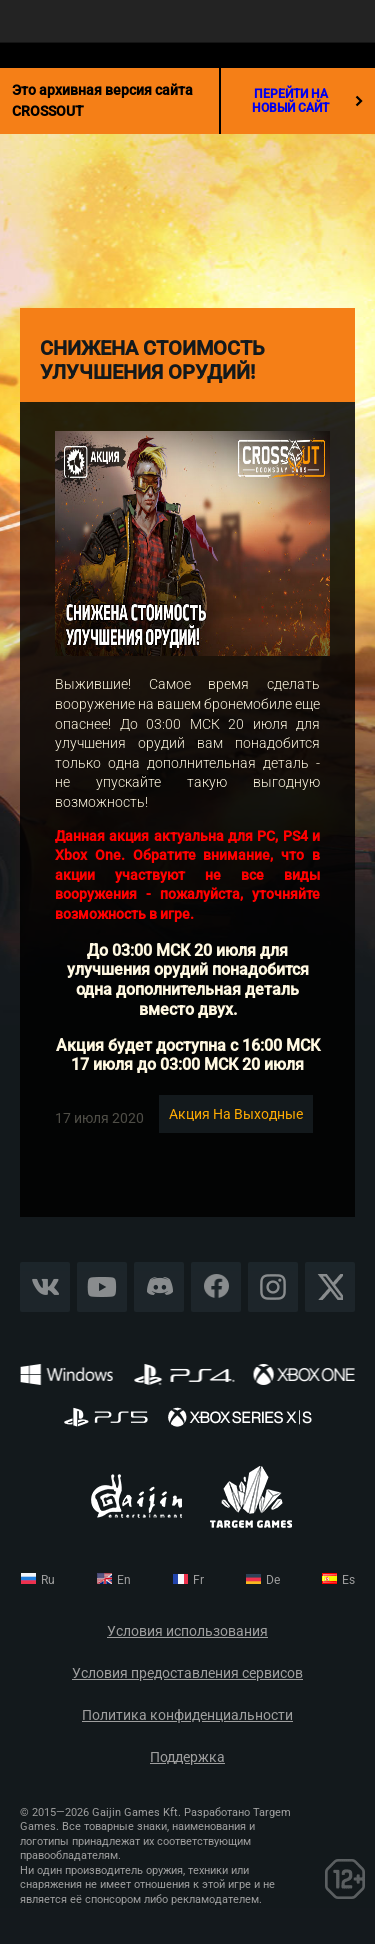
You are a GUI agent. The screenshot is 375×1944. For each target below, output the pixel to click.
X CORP (330, 1286)
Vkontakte (45, 1286)
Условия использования (187, 1631)
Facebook (216, 1286)
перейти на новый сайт (307, 101)
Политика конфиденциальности (187, 1715)
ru (48, 1580)
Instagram (273, 1286)
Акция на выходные (236, 1114)
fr (198, 1580)
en (124, 1580)
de (273, 1580)
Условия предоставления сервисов (187, 1673)
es (348, 1580)
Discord (159, 1286)
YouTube (102, 1286)
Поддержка (187, 1757)
